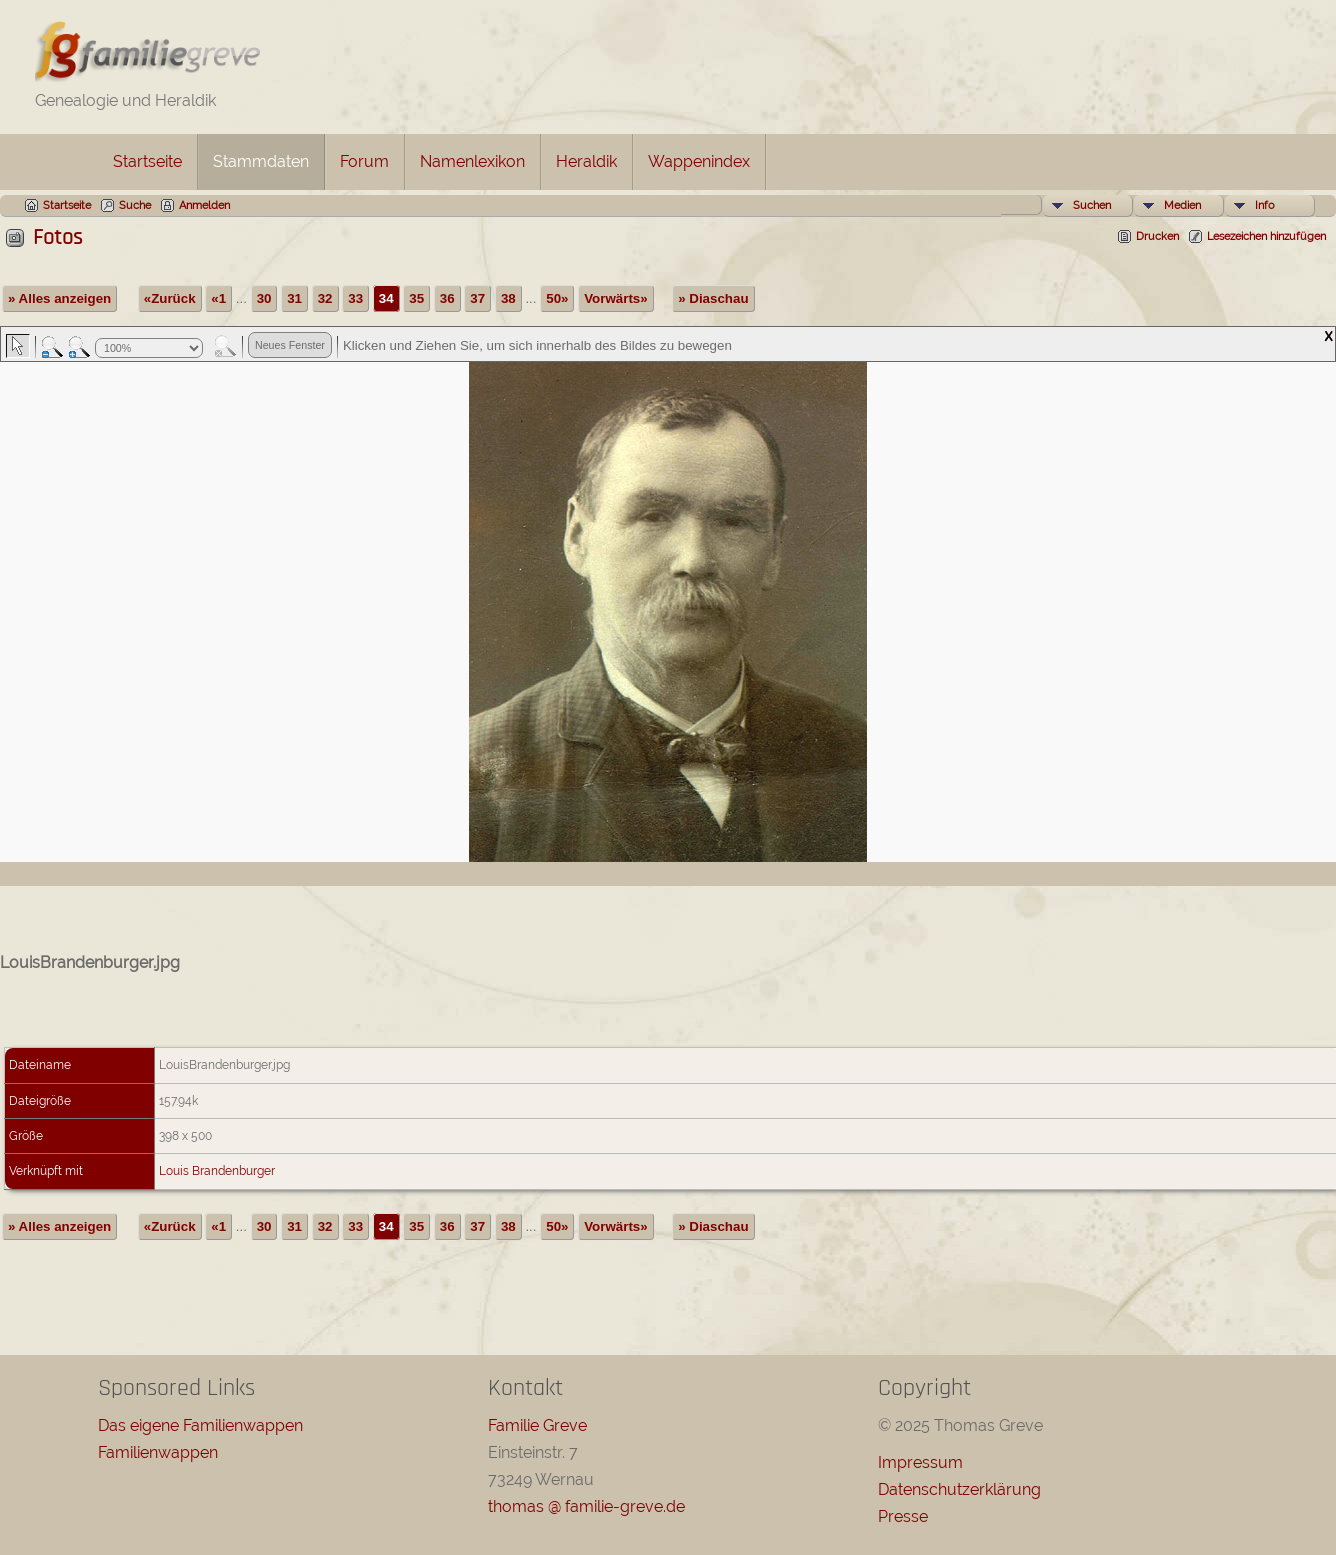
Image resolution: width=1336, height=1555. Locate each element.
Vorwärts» (615, 298)
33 (355, 298)
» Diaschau (713, 298)
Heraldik (586, 161)
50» (557, 298)
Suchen (1092, 205)
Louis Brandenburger (217, 1171)
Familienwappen (158, 1452)
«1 (218, 298)
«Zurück (170, 298)
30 (264, 298)
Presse (903, 1516)
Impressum (920, 1462)
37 (477, 298)
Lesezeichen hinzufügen (1266, 236)
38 (508, 298)
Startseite (147, 161)
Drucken (1157, 236)
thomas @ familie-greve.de (586, 1506)
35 (416, 298)
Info (1265, 205)
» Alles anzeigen (59, 298)
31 (294, 298)
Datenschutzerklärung (959, 1489)
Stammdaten (261, 161)
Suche (135, 205)
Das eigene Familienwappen (200, 1425)
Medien (1182, 205)
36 (447, 298)
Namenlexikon (472, 161)
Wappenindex (699, 161)
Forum (364, 161)
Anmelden (204, 205)
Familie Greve (537, 1425)
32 (325, 298)
